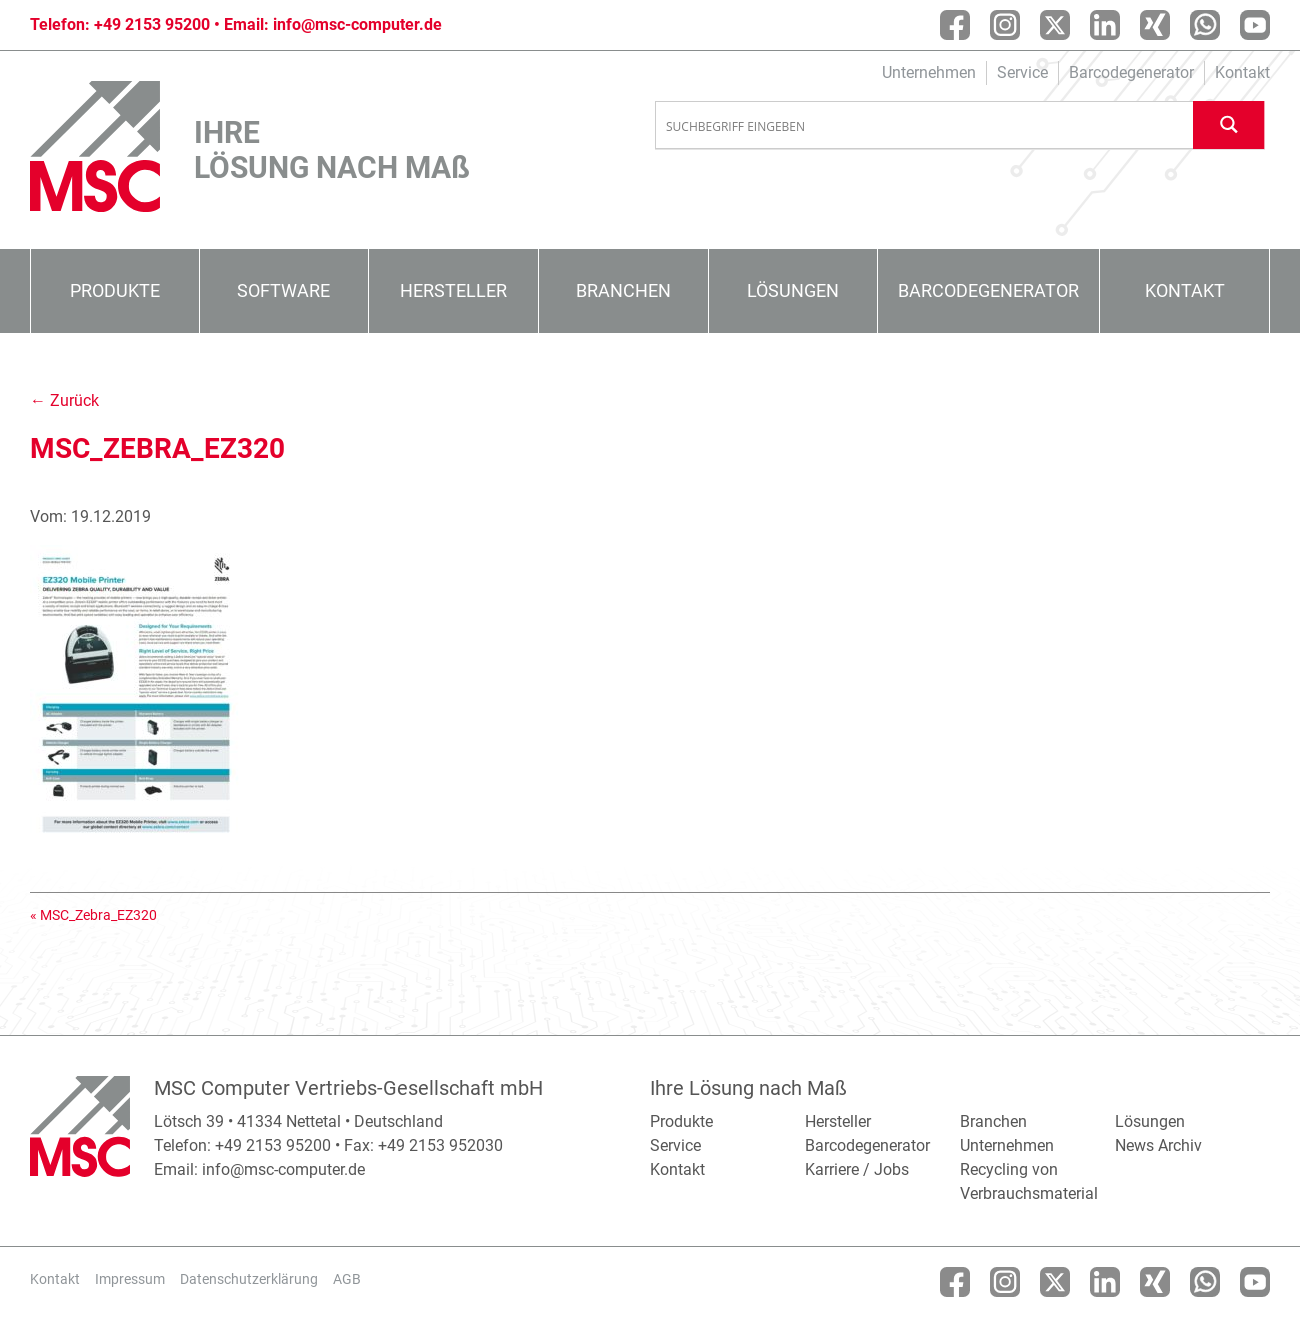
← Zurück (64, 400)
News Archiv (1158, 1145)
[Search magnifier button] (1229, 124)
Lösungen (793, 290)
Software (283, 290)
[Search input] (925, 126)
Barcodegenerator (1131, 72)
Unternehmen (929, 72)
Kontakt (1242, 72)
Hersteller (453, 290)
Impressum (130, 1279)
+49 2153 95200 (152, 24)
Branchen (623, 290)
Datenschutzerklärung (249, 1279)
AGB (347, 1279)
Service (1022, 72)
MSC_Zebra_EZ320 (98, 915)
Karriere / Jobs (857, 1169)
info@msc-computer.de (357, 24)
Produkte (115, 290)
